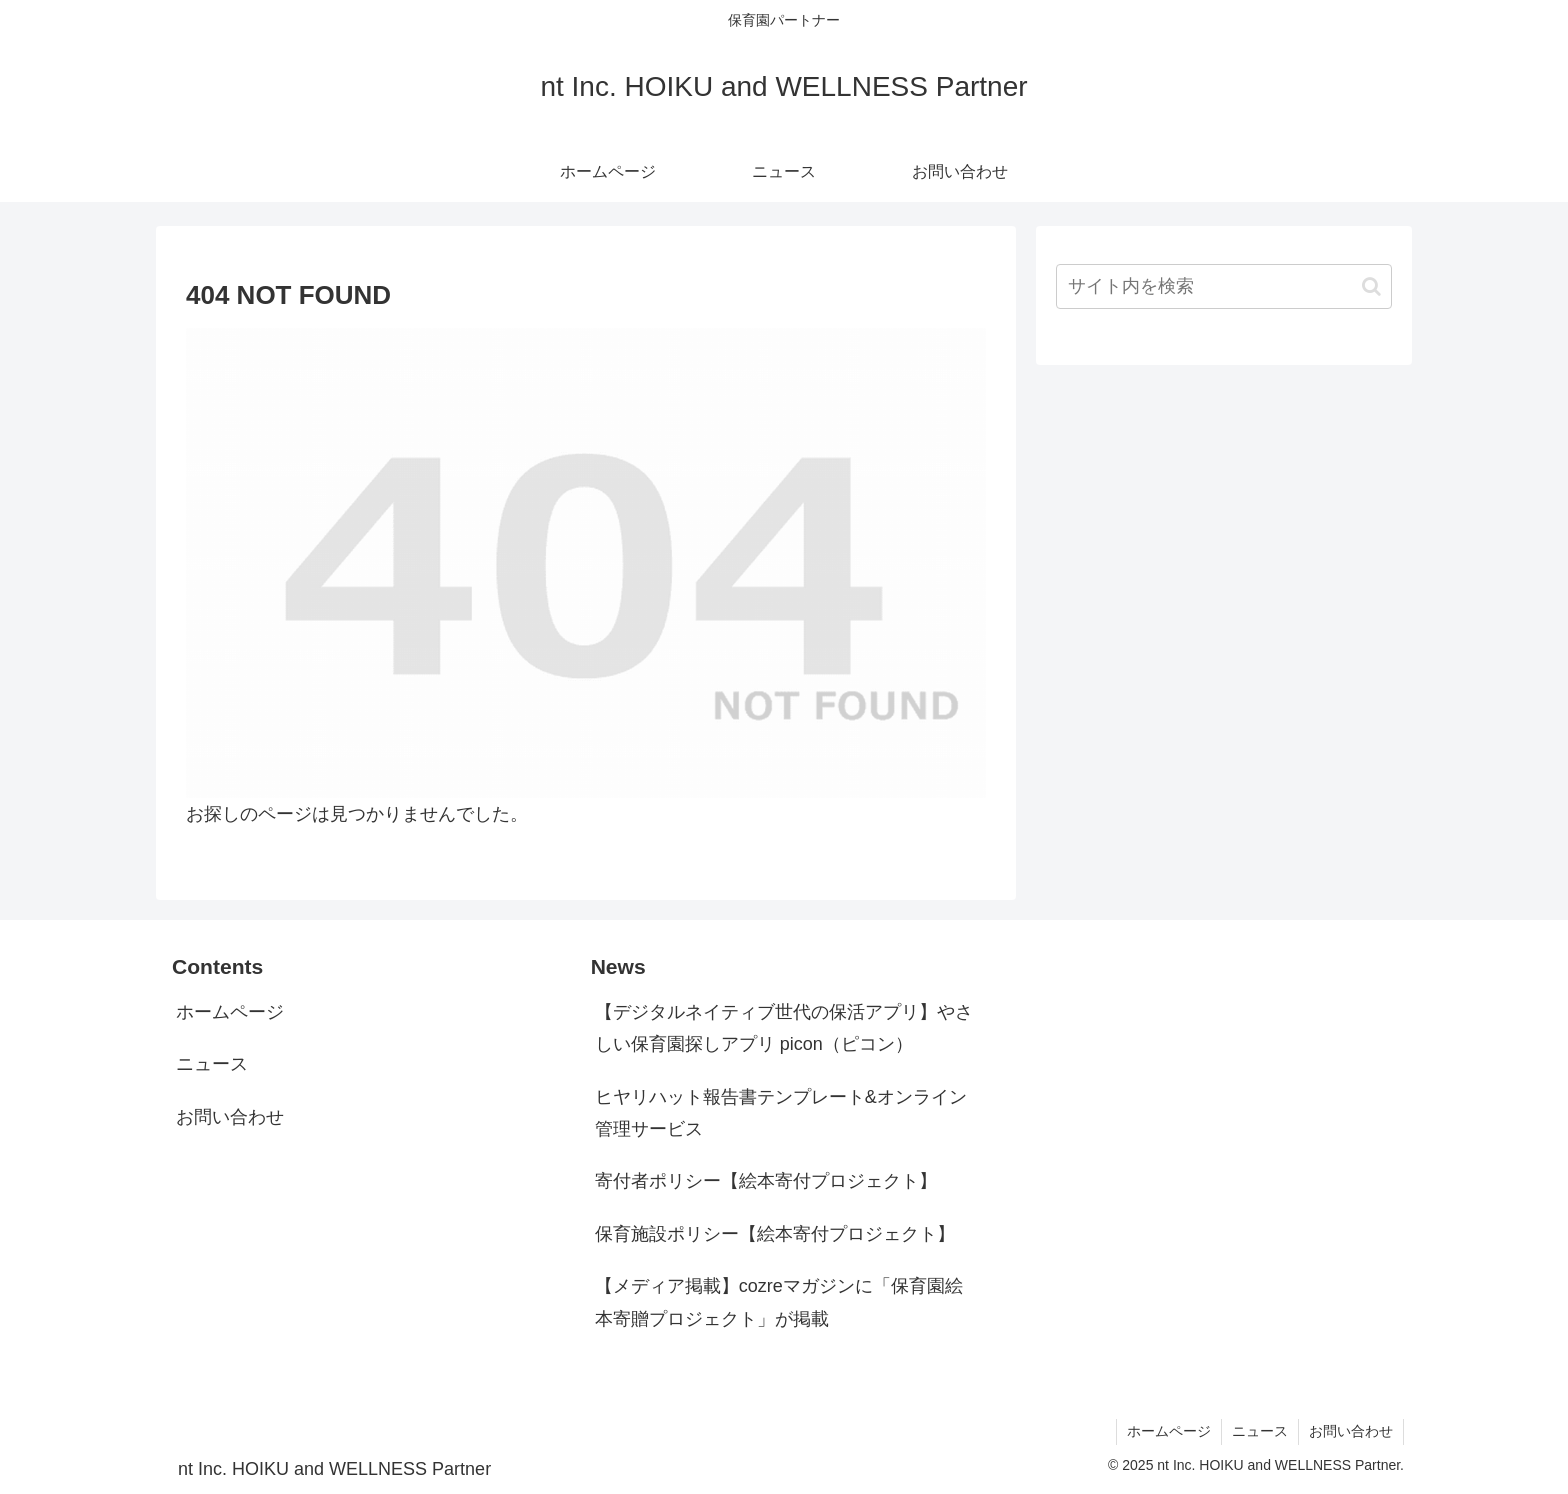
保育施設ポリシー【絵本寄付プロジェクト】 (775, 1234)
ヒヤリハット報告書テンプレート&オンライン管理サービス (781, 1113)
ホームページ (230, 1012)
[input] (1224, 286)
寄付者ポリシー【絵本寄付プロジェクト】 (766, 1181)
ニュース (212, 1064)
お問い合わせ (230, 1117)
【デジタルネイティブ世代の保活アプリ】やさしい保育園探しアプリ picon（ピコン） (784, 1028)
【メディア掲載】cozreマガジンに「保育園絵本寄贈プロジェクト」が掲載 (779, 1302)
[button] (1371, 286)
